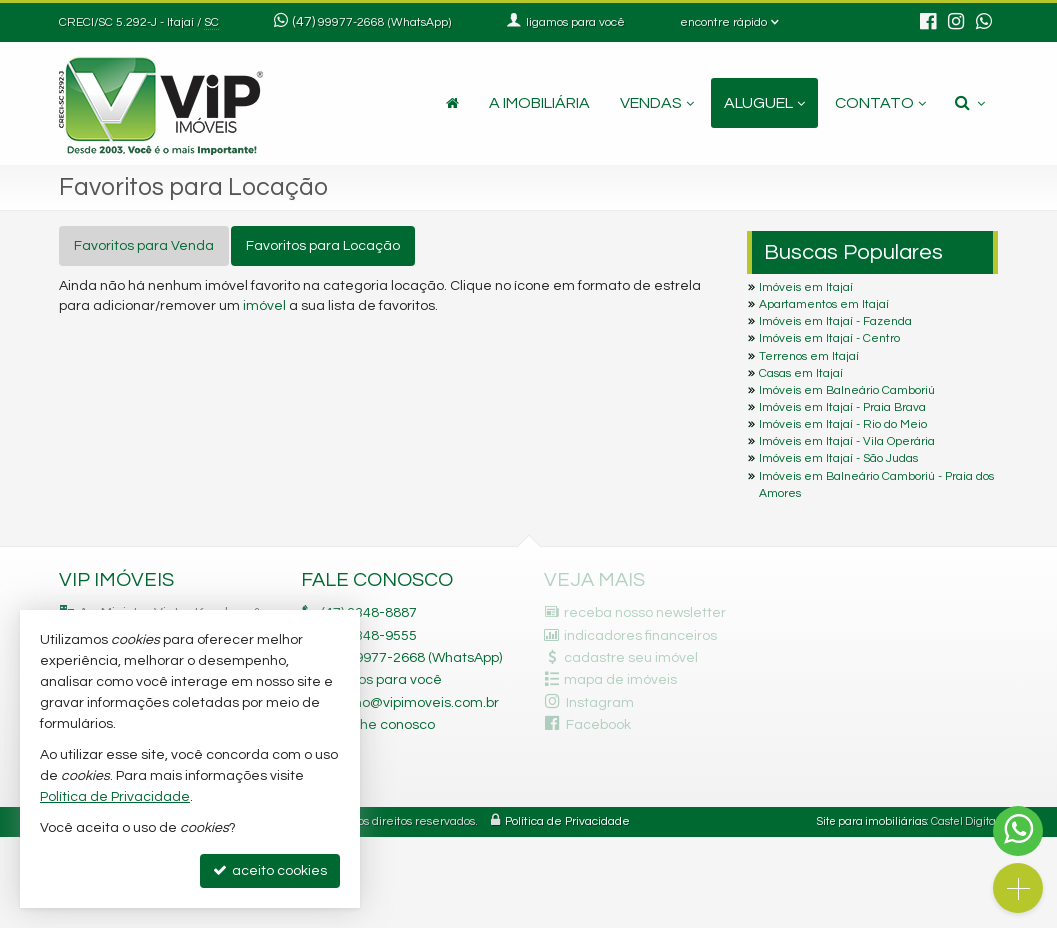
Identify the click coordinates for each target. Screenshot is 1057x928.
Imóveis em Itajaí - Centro (829, 338)
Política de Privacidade (567, 821)
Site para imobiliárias (872, 821)
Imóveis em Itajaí (806, 287)
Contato (880, 103)
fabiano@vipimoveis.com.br (410, 703)
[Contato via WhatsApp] (1018, 831)
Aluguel (764, 103)
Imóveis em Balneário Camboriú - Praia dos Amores (876, 485)
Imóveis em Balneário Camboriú (847, 390)
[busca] (970, 103)
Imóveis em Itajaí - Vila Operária (847, 441)
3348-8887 (369, 613)
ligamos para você (381, 680)
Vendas (657, 103)
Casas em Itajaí (801, 373)
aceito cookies (270, 870)
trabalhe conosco (378, 725)
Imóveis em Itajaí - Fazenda (835, 321)
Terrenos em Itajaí (809, 356)
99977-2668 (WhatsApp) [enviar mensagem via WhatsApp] (384, 22)
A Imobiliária (539, 103)
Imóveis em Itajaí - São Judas (838, 458)
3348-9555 (369, 636)
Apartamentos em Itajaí (824, 304)
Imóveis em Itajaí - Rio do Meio (843, 424)
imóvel (264, 306)
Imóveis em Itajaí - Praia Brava (842, 407)
